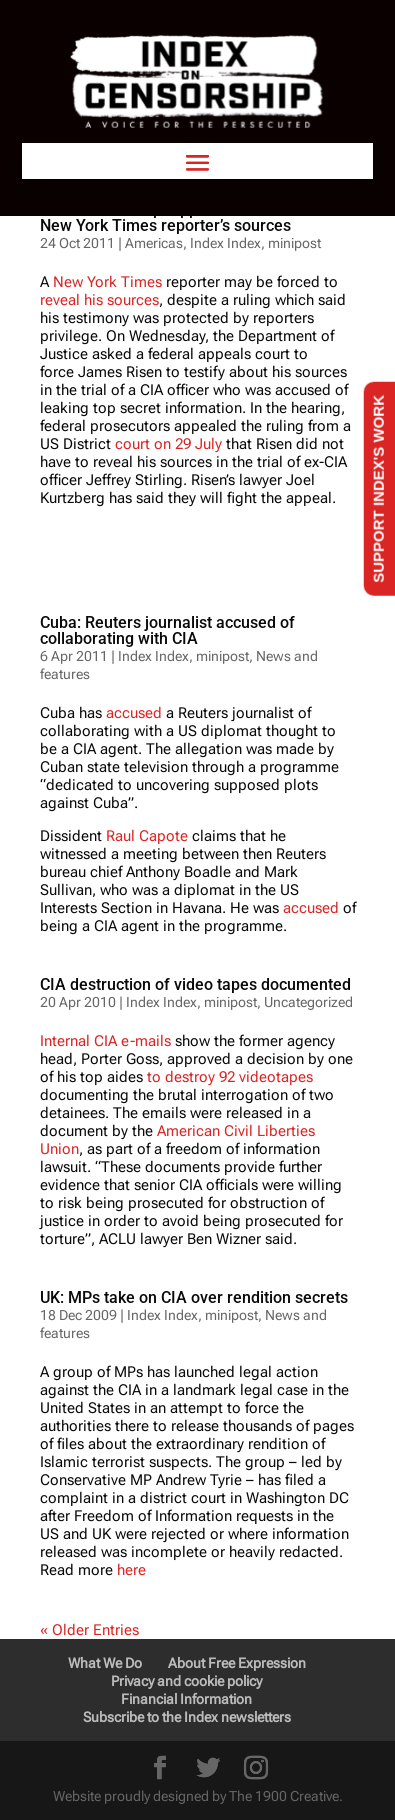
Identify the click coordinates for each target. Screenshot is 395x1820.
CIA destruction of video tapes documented (195, 984)
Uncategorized (308, 1002)
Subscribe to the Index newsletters (187, 1717)
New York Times (107, 282)
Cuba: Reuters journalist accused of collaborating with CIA (167, 630)
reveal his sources (99, 300)
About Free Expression (237, 1663)
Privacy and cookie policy (186, 1681)
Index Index (153, 656)
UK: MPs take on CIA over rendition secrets (194, 1297)
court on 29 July (168, 444)
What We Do (105, 1663)
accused (134, 713)
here (129, 1570)
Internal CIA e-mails (105, 1041)
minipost (222, 656)
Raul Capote (147, 836)
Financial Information (186, 1699)
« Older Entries (89, 1630)
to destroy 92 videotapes (230, 1077)
